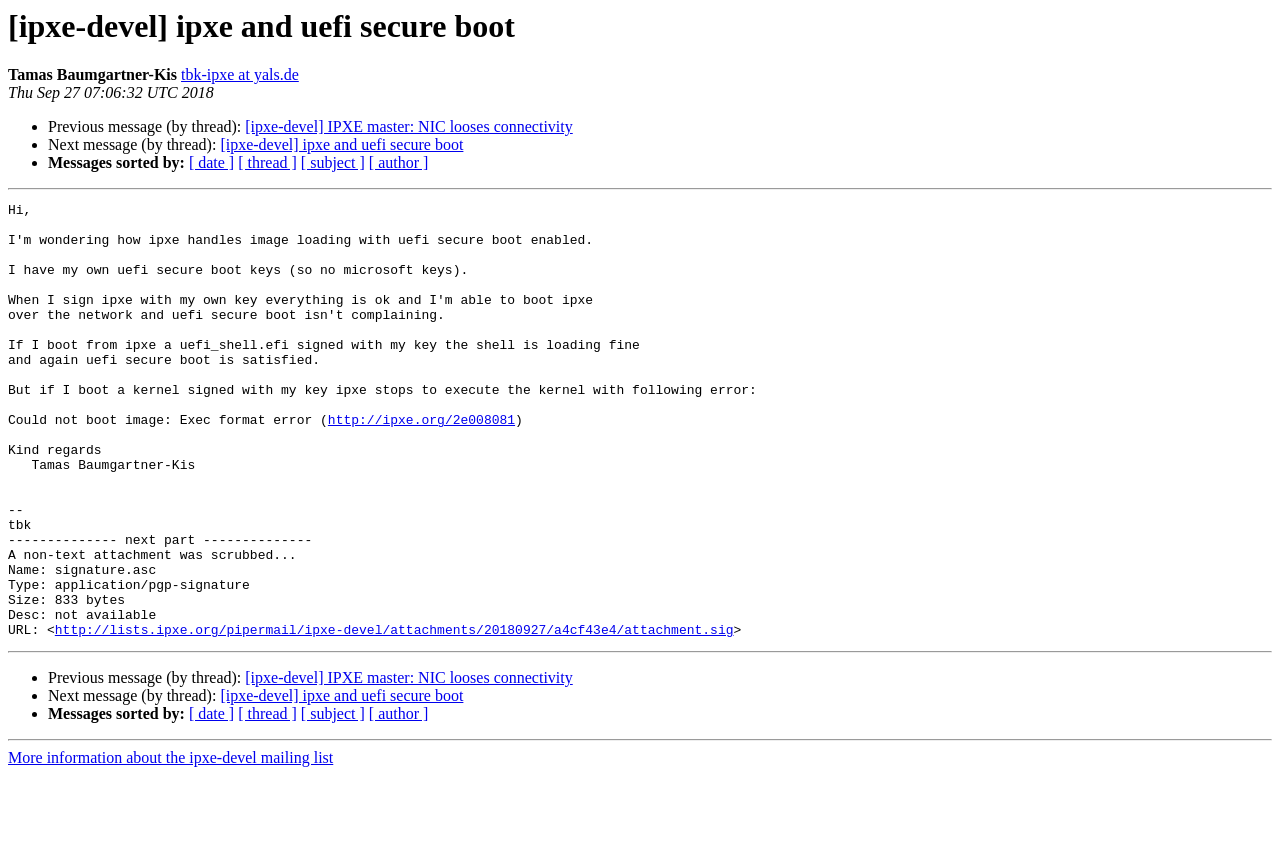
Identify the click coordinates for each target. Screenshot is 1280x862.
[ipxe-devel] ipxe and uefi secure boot (341, 144)
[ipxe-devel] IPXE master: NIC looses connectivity (408, 126)
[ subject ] (333, 162)
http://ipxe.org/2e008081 (421, 464)
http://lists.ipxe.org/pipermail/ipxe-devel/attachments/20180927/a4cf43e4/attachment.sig (394, 716)
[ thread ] (267, 162)
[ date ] (211, 162)
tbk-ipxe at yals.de (240, 74)
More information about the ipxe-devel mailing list (170, 844)
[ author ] (399, 162)
